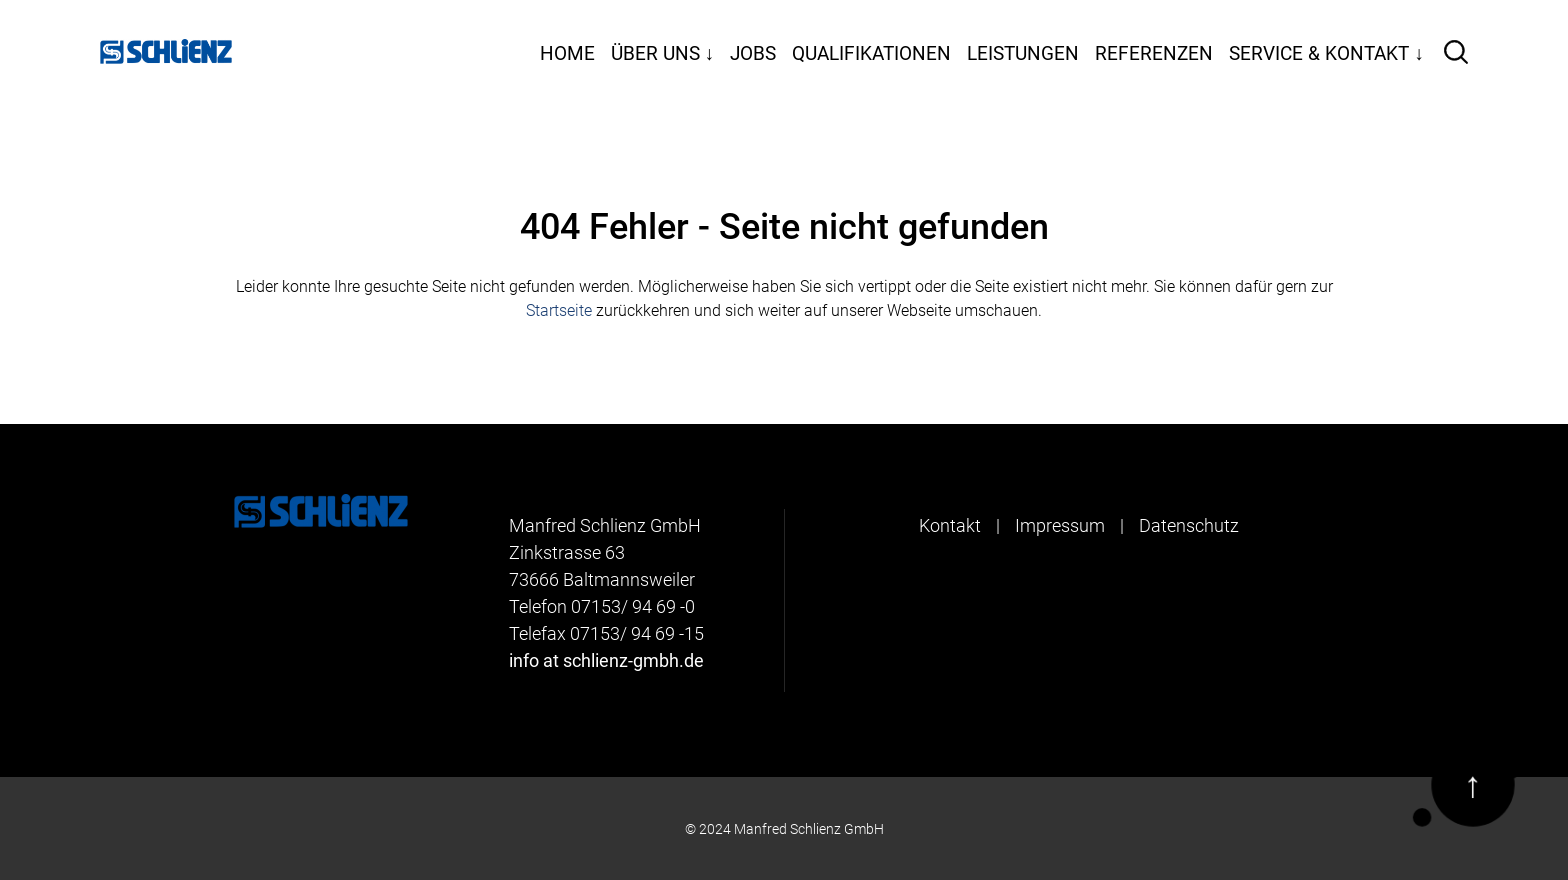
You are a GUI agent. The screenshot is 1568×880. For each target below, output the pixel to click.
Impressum (1060, 525)
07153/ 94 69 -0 (633, 606)
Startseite (559, 310)
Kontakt (950, 525)
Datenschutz (1189, 525)
